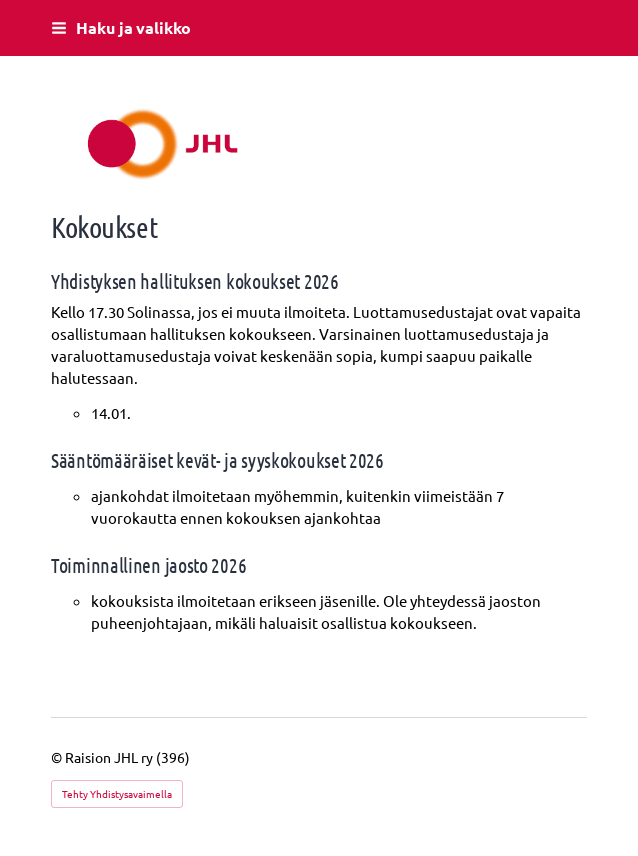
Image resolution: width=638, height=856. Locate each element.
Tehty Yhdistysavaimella (117, 793)
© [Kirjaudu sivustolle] (58, 757)
